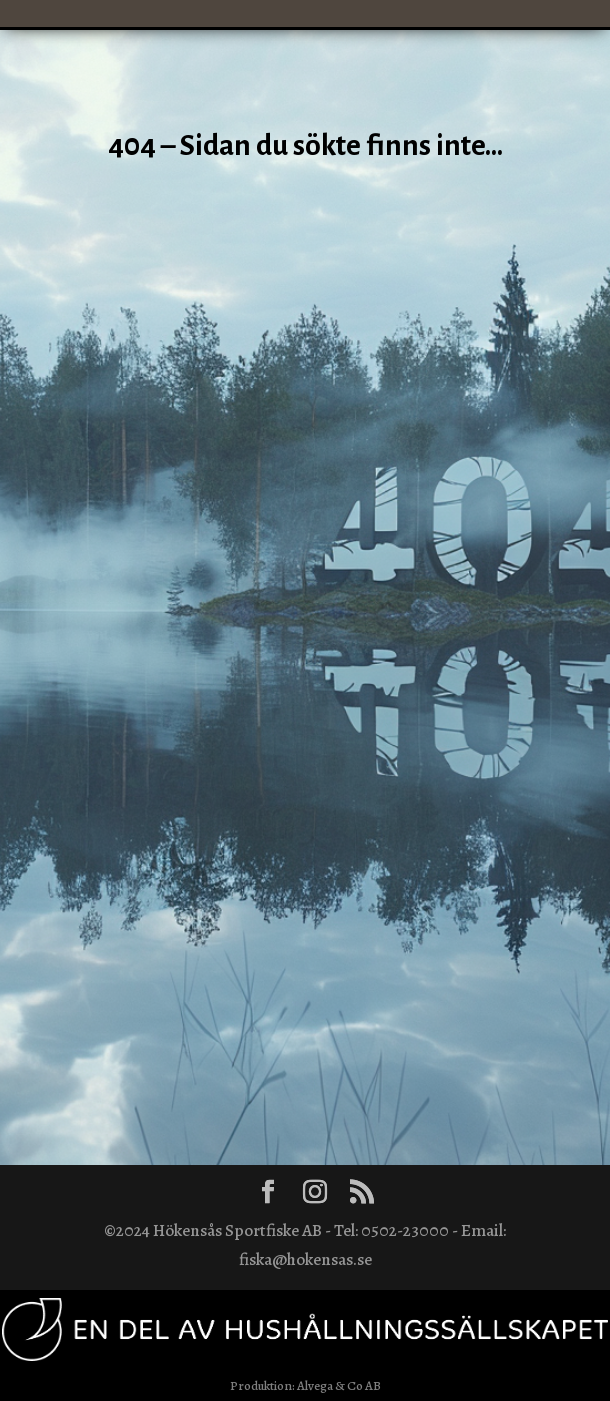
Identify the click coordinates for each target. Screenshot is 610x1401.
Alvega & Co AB (339, 1385)
